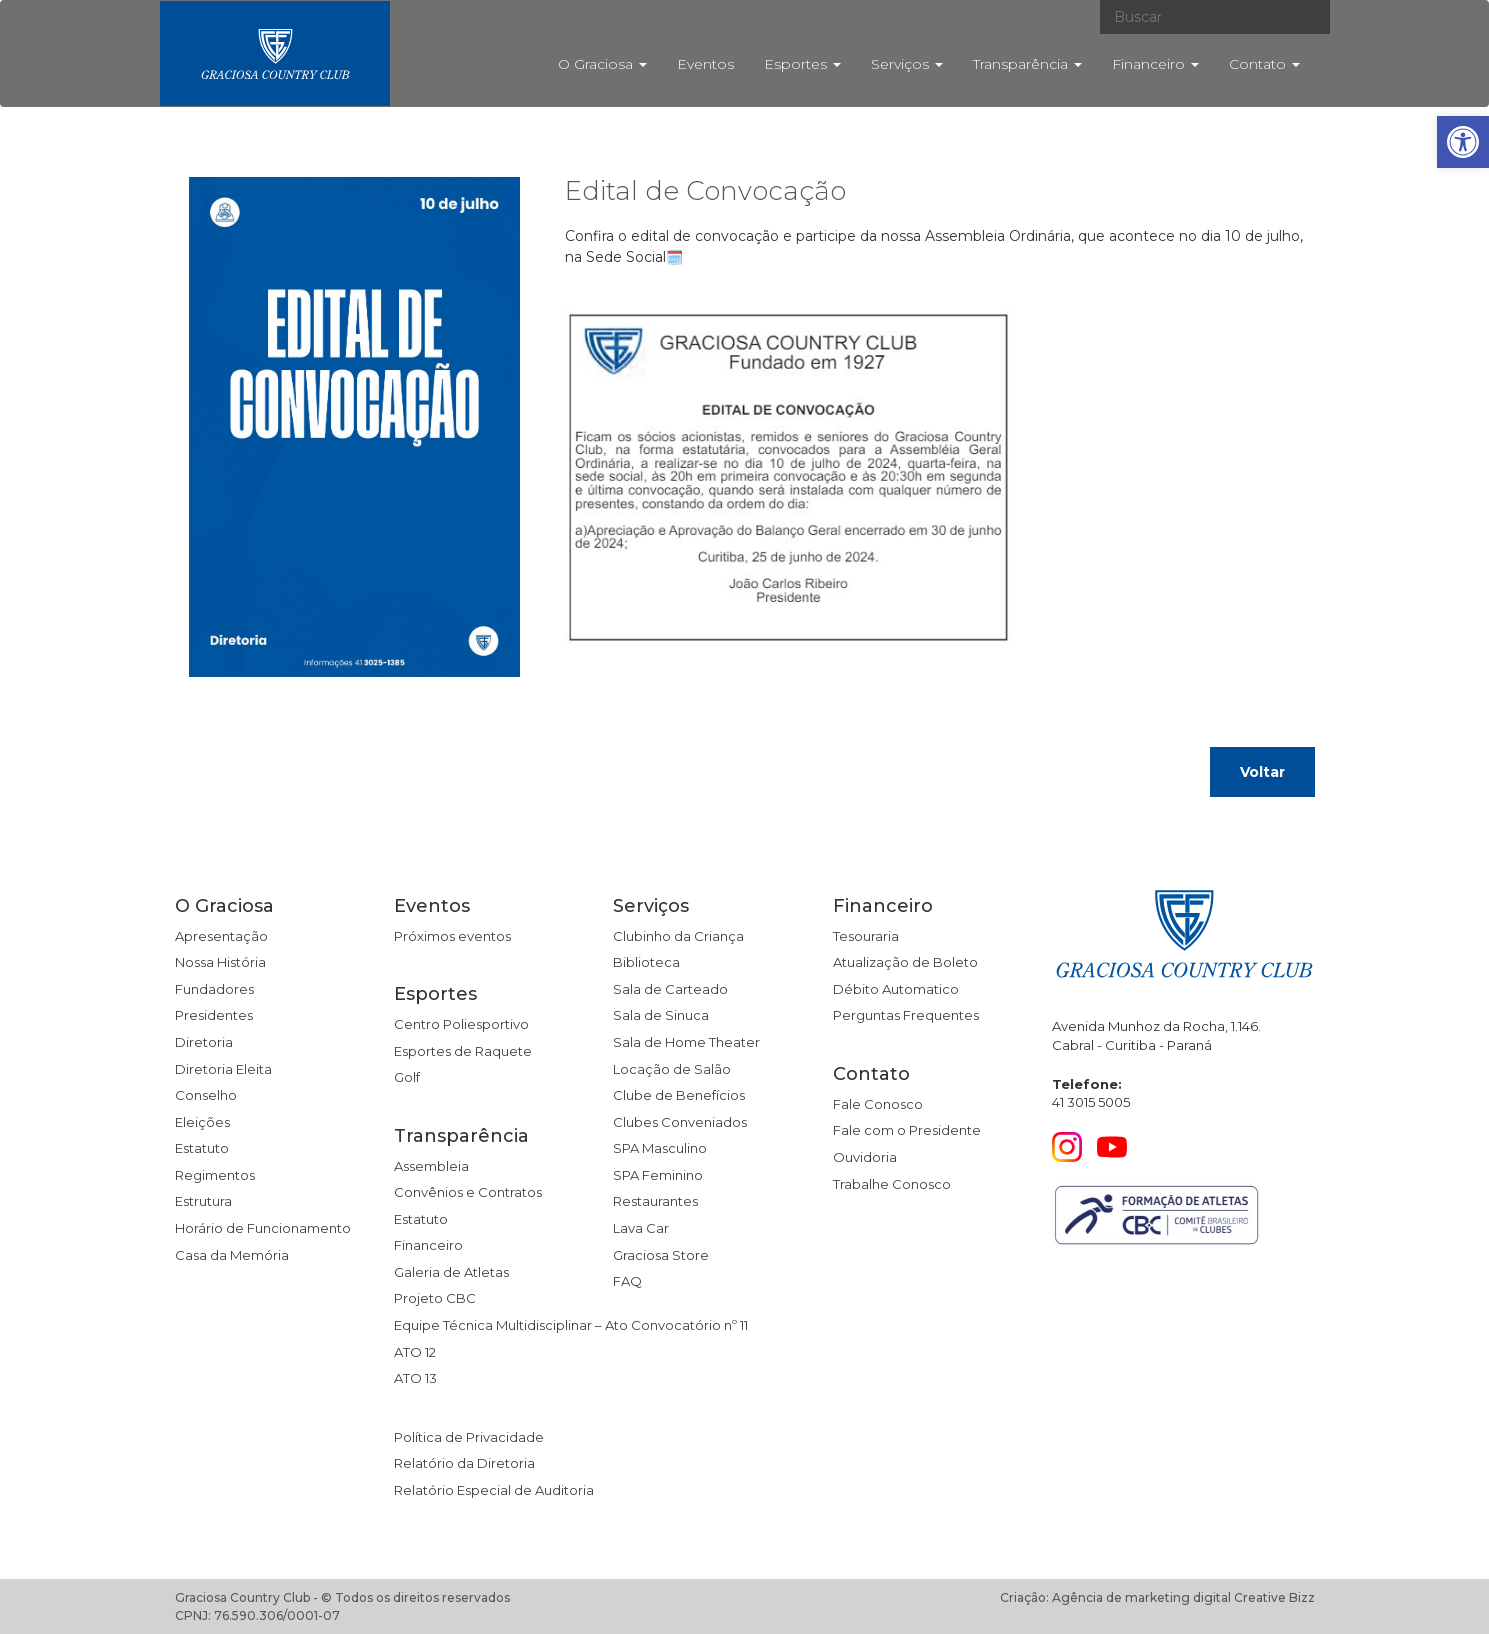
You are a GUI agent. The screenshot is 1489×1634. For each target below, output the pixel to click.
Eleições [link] (202, 1122)
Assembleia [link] (431, 1166)
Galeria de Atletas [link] (451, 1272)
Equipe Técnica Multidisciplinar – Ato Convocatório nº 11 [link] (571, 1325)
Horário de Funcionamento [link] (263, 1228)
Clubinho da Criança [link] (678, 936)
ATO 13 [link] (415, 1378)
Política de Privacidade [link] (469, 1437)
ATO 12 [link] (415, 1352)
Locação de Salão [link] (672, 1069)
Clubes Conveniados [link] (680, 1122)
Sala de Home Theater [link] (686, 1042)
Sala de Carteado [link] (670, 989)
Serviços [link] (907, 64)
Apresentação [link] (221, 936)
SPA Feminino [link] (658, 1175)
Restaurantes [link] (655, 1201)
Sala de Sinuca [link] (661, 1015)
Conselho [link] (206, 1095)
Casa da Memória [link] (232, 1255)
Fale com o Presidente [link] (907, 1130)
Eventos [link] (705, 64)
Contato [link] (1264, 64)
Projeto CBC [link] (435, 1298)
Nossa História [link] (220, 962)
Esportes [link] (802, 64)
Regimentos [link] (215, 1175)
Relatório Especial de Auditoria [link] (494, 1490)
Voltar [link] (1262, 772)
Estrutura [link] (203, 1201)
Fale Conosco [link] (878, 1104)
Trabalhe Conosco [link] (892, 1184)
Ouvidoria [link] (865, 1157)
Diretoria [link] (204, 1042)
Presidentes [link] (214, 1015)
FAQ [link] (627, 1281)
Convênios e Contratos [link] (468, 1192)
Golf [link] (407, 1077)
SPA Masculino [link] (660, 1148)
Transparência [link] (1027, 64)
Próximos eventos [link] (452, 936)
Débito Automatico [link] (896, 989)
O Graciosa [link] (602, 64)
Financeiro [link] (1155, 64)
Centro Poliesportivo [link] (461, 1024)
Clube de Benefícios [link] (679, 1095)
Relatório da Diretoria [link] (464, 1463)
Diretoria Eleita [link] (223, 1069)
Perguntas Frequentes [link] (906, 1015)
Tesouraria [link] (866, 936)
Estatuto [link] (202, 1148)
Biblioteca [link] (646, 962)
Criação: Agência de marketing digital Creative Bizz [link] (1157, 1597)
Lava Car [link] (641, 1228)
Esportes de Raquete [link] (463, 1051)
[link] (1463, 142)
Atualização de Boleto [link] (905, 962)
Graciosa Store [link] (661, 1255)
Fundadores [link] (214, 989)
